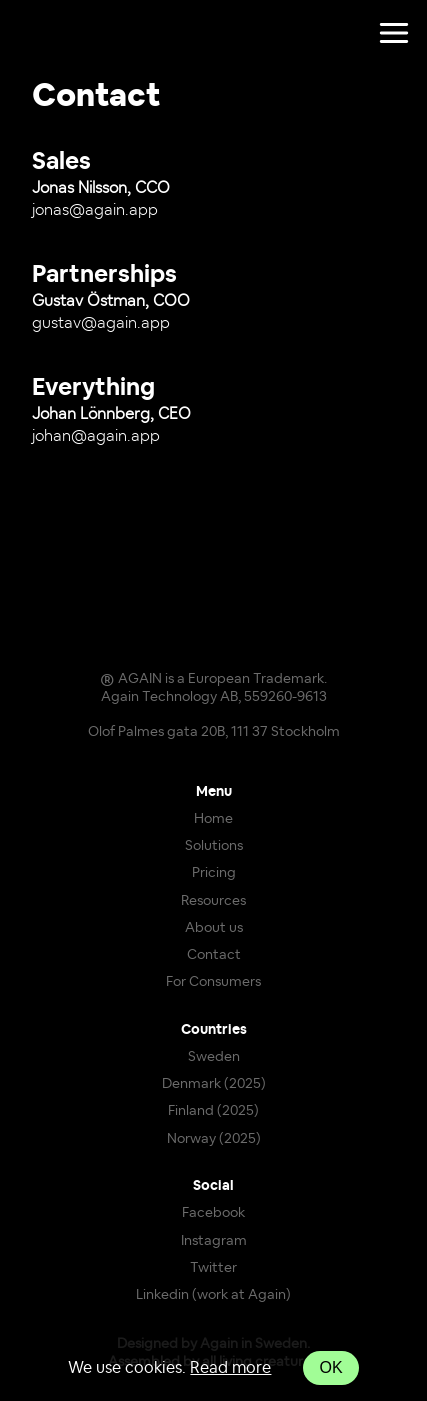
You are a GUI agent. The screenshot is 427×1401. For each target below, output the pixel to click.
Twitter (213, 1268)
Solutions (214, 846)
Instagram (214, 1241)
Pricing (214, 873)
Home (213, 819)
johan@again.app (96, 436)
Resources (213, 901)
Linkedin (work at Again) (213, 1295)
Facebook (213, 1213)
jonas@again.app (95, 210)
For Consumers (213, 982)
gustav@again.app (101, 323)
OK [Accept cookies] (330, 1367)
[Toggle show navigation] (394, 34)
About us (214, 928)
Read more (230, 1368)
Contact (214, 955)
